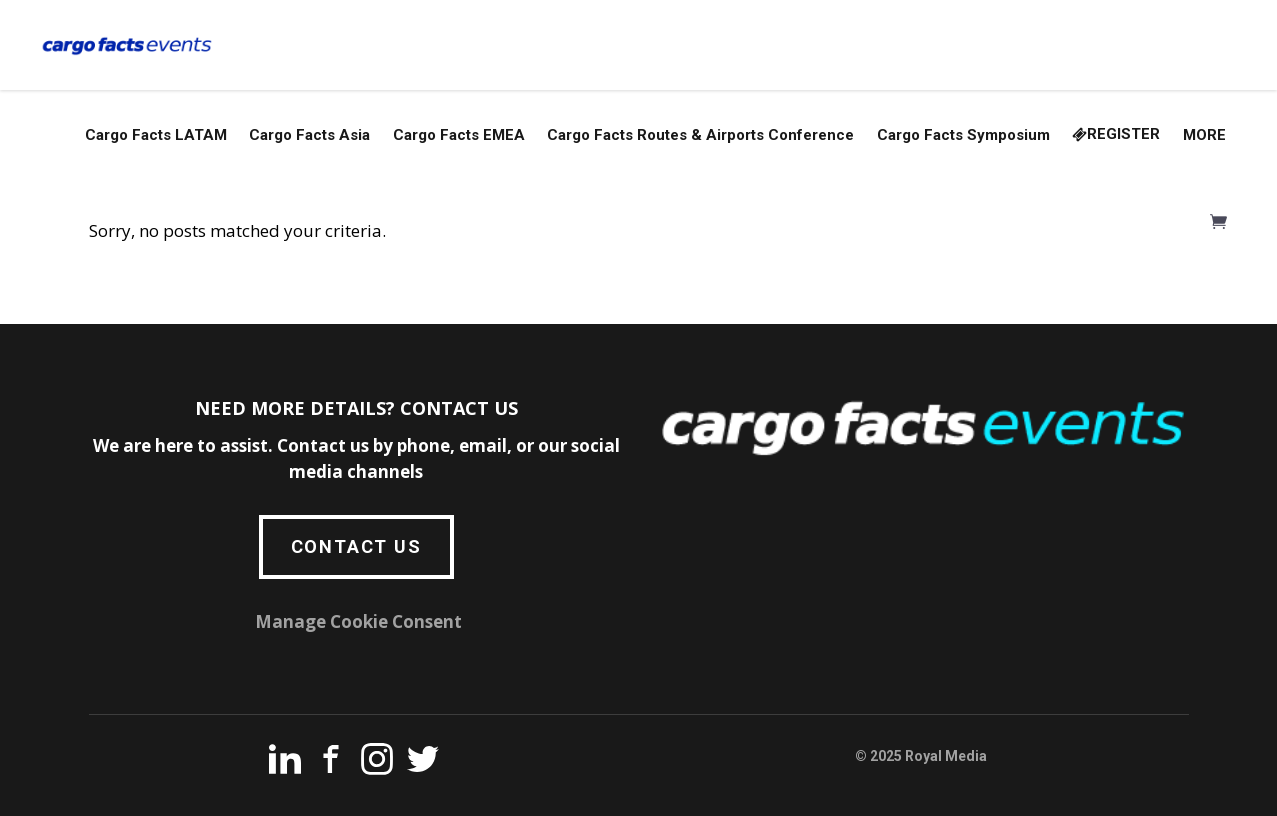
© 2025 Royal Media (921, 756)
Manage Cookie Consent (358, 621)
